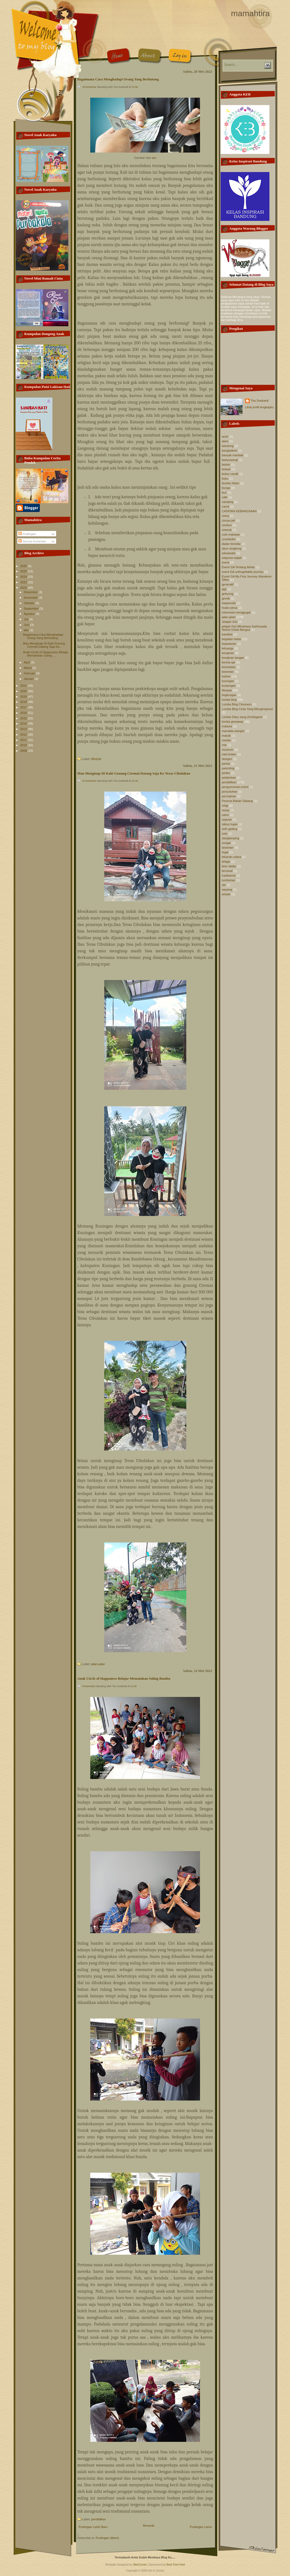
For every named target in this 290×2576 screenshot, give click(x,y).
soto (225, 833)
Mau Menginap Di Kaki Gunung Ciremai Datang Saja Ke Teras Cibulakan (133, 773)
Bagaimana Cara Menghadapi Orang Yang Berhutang (43, 636)
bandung (228, 445)
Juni (27, 624)
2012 (24, 734)
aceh (225, 436)
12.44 (135, 780)
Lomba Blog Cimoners (237, 704)
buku (225, 478)
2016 (24, 712)
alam (225, 441)
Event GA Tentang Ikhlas (238, 567)
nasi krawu (229, 754)
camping (227, 501)
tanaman (228, 847)
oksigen (227, 759)
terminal (227, 870)
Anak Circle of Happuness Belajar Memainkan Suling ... (45, 654)
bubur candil (230, 473)
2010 (24, 745)
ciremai (227, 529)
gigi (224, 589)
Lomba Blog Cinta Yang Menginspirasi (247, 709)
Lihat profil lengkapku (259, 407)
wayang (227, 889)
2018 (24, 701)
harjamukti (229, 603)
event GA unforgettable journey (243, 571)
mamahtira (250, 13)
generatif (228, 584)
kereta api (228, 662)
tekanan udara (231, 856)
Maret (28, 667)
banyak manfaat (232, 455)
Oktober (29, 603)
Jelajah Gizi (230, 621)
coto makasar (231, 534)
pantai (226, 763)
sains (225, 815)
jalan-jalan (98, 1664)
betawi (226, 469)
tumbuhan (228, 880)
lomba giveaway (233, 721)
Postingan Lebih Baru (93, 2527)
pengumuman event (235, 787)
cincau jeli (228, 520)
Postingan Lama (201, 2527)
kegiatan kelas (231, 639)
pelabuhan (229, 777)
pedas (226, 773)
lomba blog (229, 699)
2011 (24, 740)
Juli (26, 619)
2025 (24, 571)
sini (154, 157)
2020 (24, 691)
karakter (227, 634)
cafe (225, 497)
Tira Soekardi (260, 400)
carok (225, 506)
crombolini (229, 539)
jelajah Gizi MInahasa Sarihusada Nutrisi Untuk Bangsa (244, 628)
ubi (224, 884)
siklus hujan (230, 824)
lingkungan (229, 695)
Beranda (148, 2525)
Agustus (30, 613)
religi (225, 805)
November (31, 597)
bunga (226, 487)
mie (224, 745)
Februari (30, 673)
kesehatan (229, 667)
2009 (24, 750)
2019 (24, 696)
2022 (24, 587)
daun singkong (232, 548)
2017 (24, 707)
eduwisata (229, 553)
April (27, 662)
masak (226, 735)
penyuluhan (230, 791)
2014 (24, 723)
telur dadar (229, 866)
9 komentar (88, 1686)
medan (226, 740)
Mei (27, 630)
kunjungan (229, 685)
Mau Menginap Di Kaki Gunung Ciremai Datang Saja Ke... (44, 645)
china (225, 515)
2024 (24, 576)
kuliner (226, 676)
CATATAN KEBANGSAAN (239, 511)
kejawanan (229, 643)
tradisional (229, 875)
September (32, 608)
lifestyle (96, 759)
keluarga (227, 648)
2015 (24, 718)
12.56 (135, 87)
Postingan (27, 534)
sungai (226, 842)
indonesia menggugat (236, 612)
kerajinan (228, 653)
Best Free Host (176, 2564)
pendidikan (98, 2519)
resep (226, 810)
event (225, 562)
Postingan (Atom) (107, 2538)
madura (227, 726)
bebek (226, 464)
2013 (24, 729)
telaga (226, 861)
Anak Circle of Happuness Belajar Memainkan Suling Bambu (123, 1678)
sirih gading (229, 828)
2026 (24, 566)
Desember (31, 592)
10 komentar (89, 87)
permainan (229, 796)
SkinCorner (140, 2564)
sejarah (227, 819)
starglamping (230, 838)
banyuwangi (230, 459)
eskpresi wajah (232, 557)
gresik (226, 598)
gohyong (227, 593)
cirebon (227, 525)
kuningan (228, 681)
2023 (24, 582)
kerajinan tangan (233, 657)
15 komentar (89, 780)
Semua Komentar (32, 541)
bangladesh (230, 450)
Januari (29, 678)
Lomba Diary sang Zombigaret (242, 717)
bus (224, 492)
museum (227, 749)
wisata (226, 894)
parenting (228, 768)
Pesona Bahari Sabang (237, 801)
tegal (225, 852)
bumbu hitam (231, 483)
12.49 (133, 1686)
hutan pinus (230, 607)
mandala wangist (233, 731)
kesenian (228, 671)
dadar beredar (231, 543)
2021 (24, 685)
